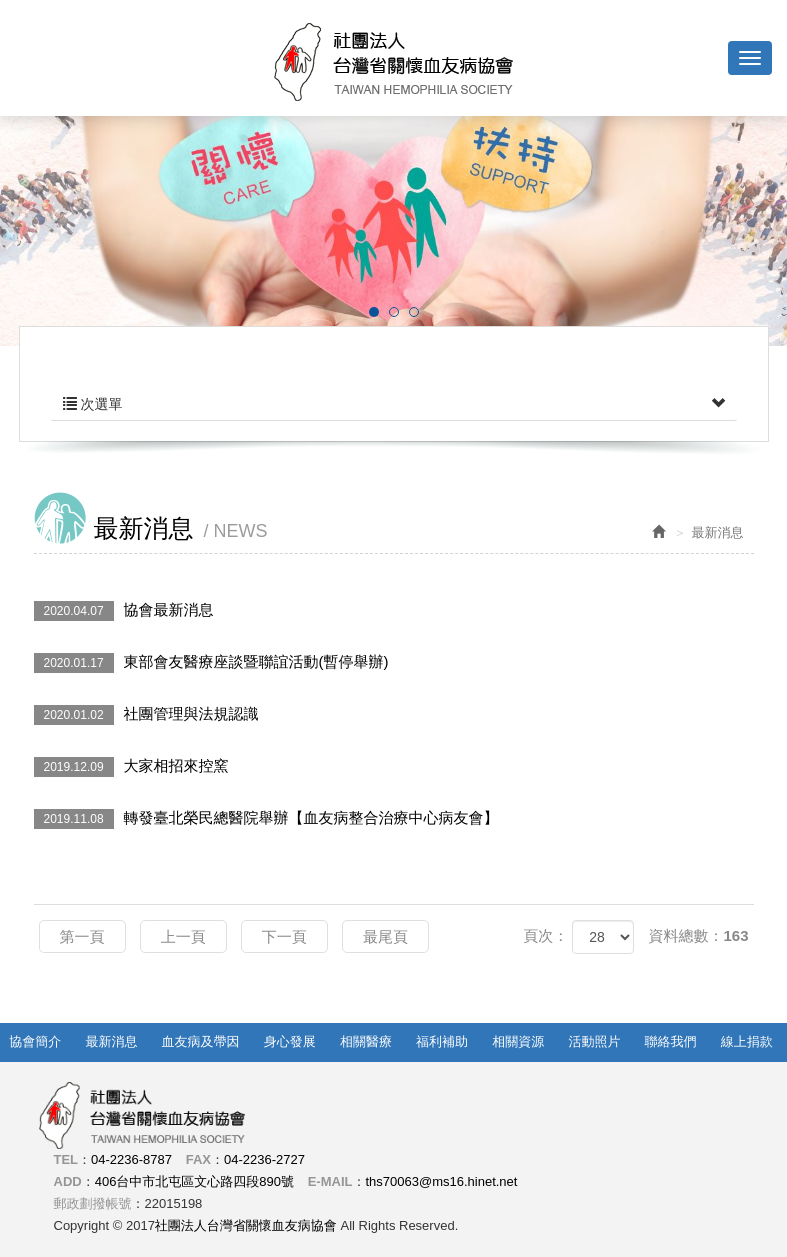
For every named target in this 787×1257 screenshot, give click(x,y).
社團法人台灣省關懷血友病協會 (393, 62)
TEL (66, 1159)
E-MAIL (330, 1181)
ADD (68, 1181)
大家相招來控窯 (131, 767)
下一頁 (284, 936)
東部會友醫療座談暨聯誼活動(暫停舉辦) (211, 663)
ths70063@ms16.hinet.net (441, 1181)
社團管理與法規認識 (146, 715)
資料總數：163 (698, 935)
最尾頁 (385, 936)
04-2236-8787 (131, 1159)
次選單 (394, 404)
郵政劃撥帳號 (93, 1203)
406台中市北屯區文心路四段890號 (194, 1181)
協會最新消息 (124, 611)
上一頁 (183, 936)
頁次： (545, 935)
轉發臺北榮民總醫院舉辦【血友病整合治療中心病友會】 (266, 819)
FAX (198, 1159)
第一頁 (82, 936)
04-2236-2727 (264, 1159)
